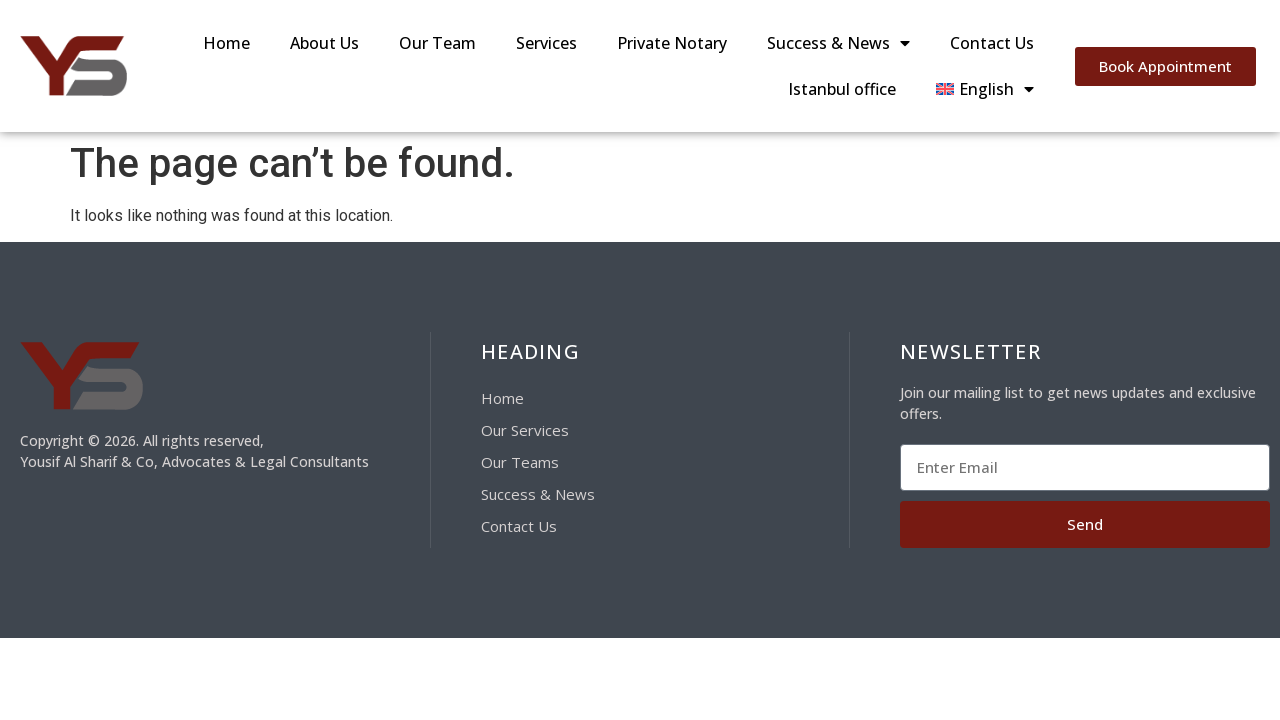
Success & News (838, 43)
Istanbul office (842, 89)
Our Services (525, 430)
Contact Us (992, 43)
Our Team (437, 43)
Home (226, 43)
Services (546, 43)
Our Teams (520, 462)
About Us (324, 43)
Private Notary (672, 43)
